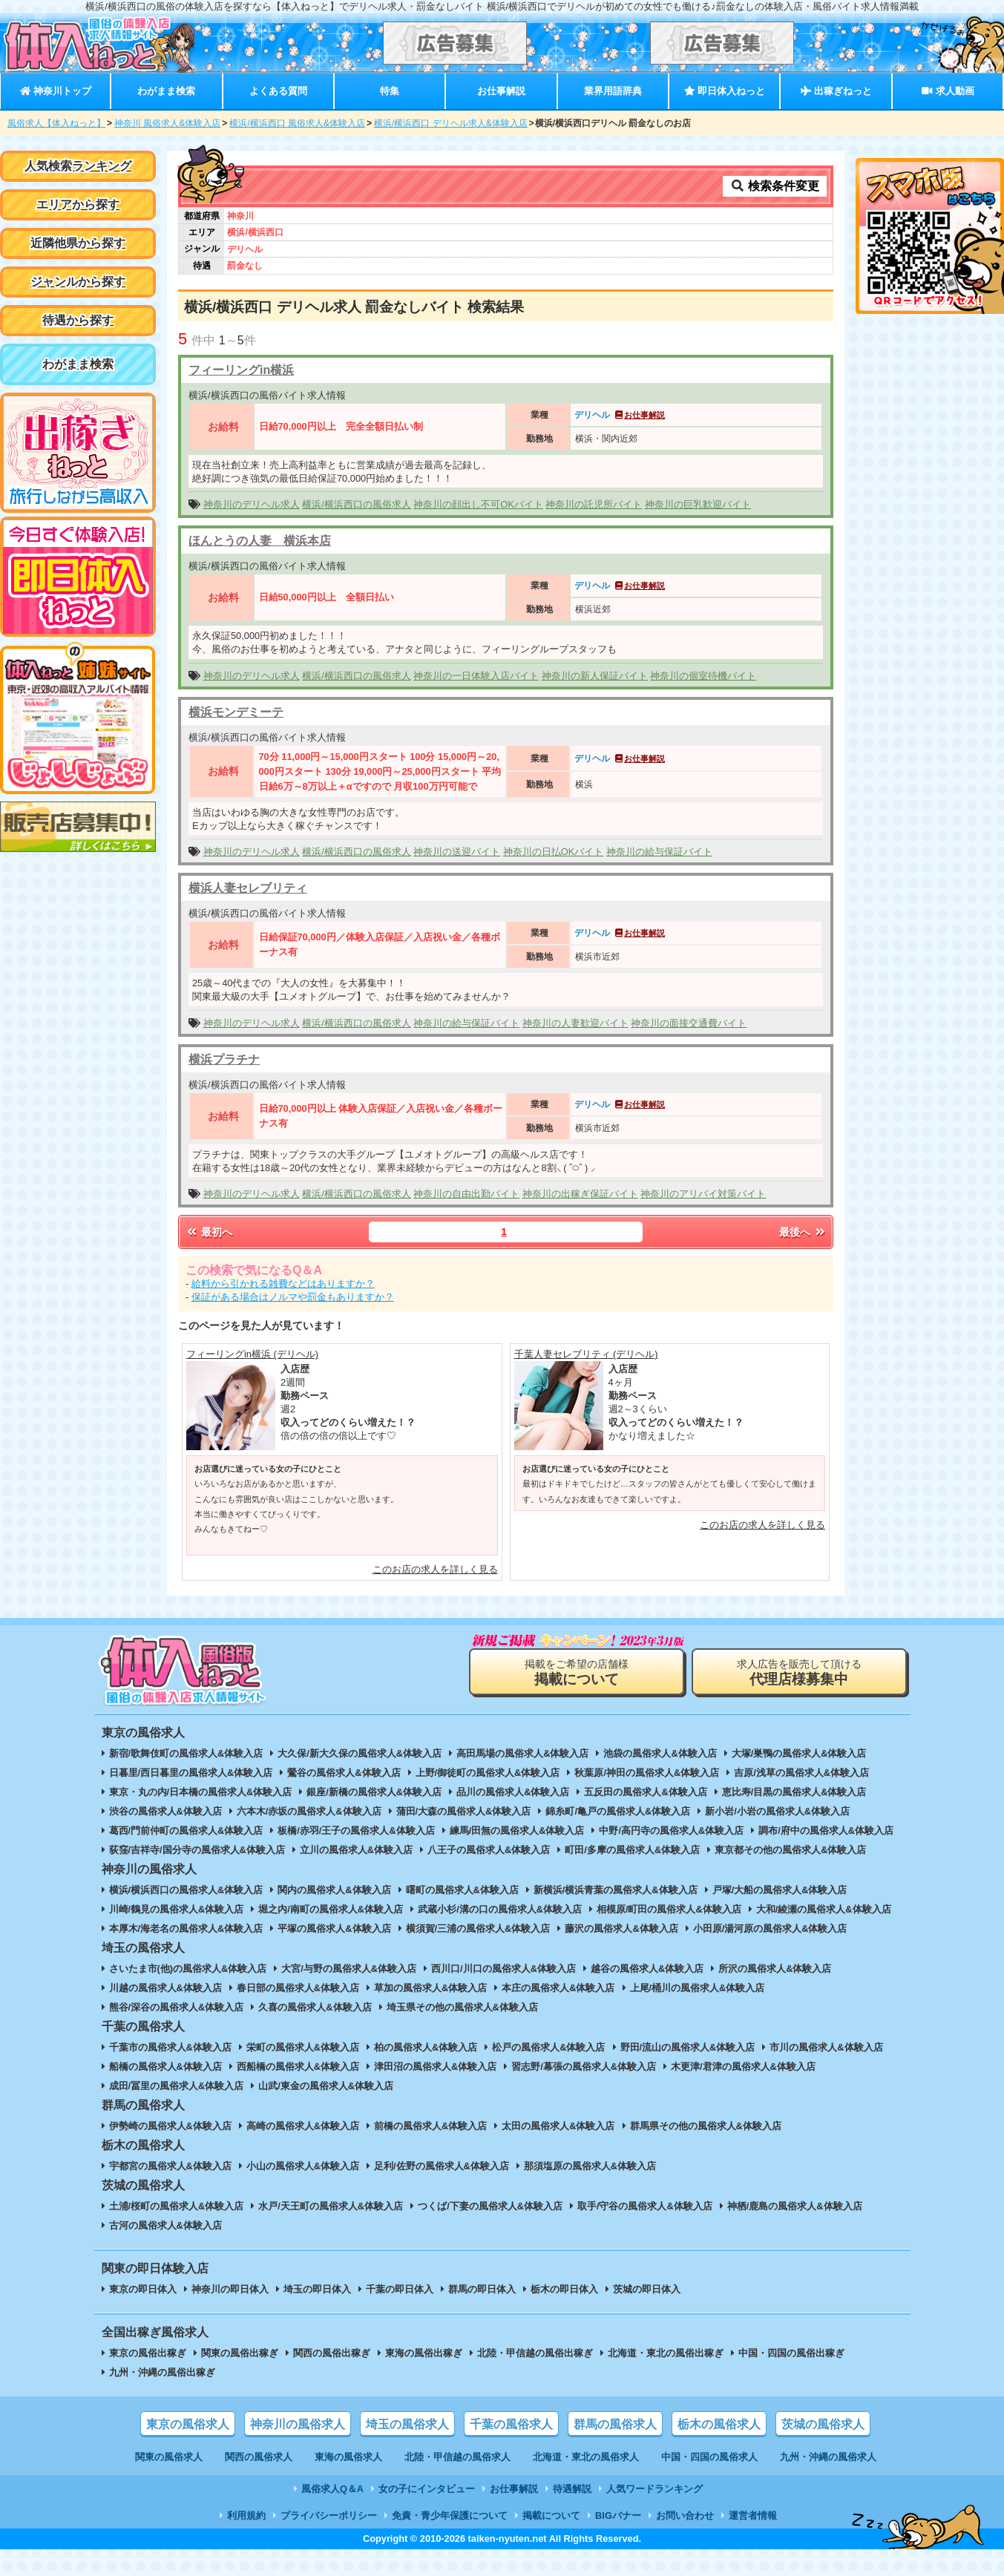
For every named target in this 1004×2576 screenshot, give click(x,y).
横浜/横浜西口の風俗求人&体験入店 (186, 1889)
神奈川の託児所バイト (593, 504)
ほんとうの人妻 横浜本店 (259, 540)
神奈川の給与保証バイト (659, 851)
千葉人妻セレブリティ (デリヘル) (586, 1354)
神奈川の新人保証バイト (595, 675)
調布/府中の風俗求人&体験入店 (825, 1830)
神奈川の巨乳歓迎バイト (698, 504)
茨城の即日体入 (646, 2289)
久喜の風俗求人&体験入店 (314, 2007)
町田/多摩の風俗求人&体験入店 (632, 1849)
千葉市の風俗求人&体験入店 (170, 2047)
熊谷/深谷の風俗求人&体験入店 (176, 2007)
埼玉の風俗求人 (407, 2424)
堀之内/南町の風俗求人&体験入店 (330, 1909)
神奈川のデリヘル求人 (251, 504)
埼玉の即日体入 (317, 2289)
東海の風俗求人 (348, 2456)
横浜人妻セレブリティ (247, 888)
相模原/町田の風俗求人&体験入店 (669, 1909)
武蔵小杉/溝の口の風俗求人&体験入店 (500, 1909)
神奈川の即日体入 (230, 2289)
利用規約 (246, 2515)
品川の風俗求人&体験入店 (512, 1791)
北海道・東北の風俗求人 (586, 2456)
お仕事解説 (501, 90)
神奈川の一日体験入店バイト (476, 675)
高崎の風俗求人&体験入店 (302, 2125)
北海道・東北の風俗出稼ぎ (666, 2353)
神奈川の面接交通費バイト (689, 1023)
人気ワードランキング (654, 2488)
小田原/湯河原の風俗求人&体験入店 (770, 1928)
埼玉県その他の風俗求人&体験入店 (462, 2007)
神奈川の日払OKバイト (553, 851)
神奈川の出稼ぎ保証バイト (580, 1193)
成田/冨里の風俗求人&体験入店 (176, 2085)
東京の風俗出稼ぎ (147, 2353)
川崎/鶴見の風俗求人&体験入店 (176, 1909)
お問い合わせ (685, 2515)
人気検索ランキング (77, 166)
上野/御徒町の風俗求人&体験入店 (488, 1772)
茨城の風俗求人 (822, 2424)
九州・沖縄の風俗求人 (828, 2456)
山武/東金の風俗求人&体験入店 (325, 2085)
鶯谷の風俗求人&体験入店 (343, 1772)
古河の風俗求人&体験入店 (165, 2225)
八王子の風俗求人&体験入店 (488, 1849)
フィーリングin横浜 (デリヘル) (252, 1354)
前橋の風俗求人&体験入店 (430, 2125)
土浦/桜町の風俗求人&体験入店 (176, 2206)
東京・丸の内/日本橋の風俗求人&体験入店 (200, 1791)
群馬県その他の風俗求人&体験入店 (705, 2125)
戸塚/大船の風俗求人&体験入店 (779, 1889)
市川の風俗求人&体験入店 (826, 2047)
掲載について (551, 2515)
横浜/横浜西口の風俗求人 (356, 504)
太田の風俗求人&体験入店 (558, 2125)
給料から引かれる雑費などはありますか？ (283, 1283)
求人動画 (947, 90)
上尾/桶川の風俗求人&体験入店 (697, 1987)
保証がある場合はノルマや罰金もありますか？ (292, 1296)
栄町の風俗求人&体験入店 (302, 2047)
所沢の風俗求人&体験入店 (774, 1968)
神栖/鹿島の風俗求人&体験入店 (794, 2206)
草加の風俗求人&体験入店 (430, 1987)
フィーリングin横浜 (241, 370)
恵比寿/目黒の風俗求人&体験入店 (794, 1791)
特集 (389, 90)
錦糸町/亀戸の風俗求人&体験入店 (617, 1811)
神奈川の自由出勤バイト (466, 1193)
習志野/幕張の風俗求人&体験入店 (583, 2066)
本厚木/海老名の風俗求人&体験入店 (186, 1928)
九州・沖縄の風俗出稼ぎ (162, 2372)
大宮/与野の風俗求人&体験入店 (348, 1968)
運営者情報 (753, 2515)
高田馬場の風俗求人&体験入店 (522, 1753)
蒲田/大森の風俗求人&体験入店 (463, 1811)
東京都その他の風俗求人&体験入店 (790, 1849)
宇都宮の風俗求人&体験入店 (170, 2166)
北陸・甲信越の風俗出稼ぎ (535, 2353)
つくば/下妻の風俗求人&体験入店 (490, 2206)
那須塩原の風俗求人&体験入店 (590, 2166)
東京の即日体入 (143, 2289)
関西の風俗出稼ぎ (331, 2353)
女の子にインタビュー (426, 2488)
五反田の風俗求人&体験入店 (645, 1791)
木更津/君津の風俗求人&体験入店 (743, 2066)
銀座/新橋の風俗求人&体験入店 (374, 1791)
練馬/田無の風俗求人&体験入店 (517, 1830)
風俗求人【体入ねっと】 (56, 123)
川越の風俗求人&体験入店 (165, 1987)
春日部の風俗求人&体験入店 (298, 1987)
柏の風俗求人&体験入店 (425, 2047)
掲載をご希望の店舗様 (577, 1672)
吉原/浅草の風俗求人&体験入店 (801, 1772)
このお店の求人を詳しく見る (435, 1569)
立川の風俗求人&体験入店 (356, 1849)
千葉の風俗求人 (511, 2424)
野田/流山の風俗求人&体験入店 (687, 2047)
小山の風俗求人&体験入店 (302, 2166)
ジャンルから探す (77, 281)
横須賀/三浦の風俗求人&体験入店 (478, 1928)
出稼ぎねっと (836, 90)
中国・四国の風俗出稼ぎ (791, 2353)
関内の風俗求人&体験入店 (334, 1889)
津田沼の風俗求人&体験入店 (435, 2066)
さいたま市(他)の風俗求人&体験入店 (188, 1968)
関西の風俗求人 (258, 2456)
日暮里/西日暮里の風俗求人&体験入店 (191, 1772)
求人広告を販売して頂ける (799, 1672)
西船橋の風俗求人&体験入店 (298, 2066)
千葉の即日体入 (399, 2289)
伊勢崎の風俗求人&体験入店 (170, 2125)
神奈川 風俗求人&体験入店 (167, 123)
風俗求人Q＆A (332, 2488)
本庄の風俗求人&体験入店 (558, 1987)
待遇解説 (572, 2488)
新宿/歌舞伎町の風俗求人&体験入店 (186, 1753)
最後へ (803, 1232)
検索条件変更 (774, 186)
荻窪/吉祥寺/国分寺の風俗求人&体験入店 (197, 1849)
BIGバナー (618, 2515)
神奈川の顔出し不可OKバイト (478, 504)
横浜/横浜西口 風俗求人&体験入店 (297, 123)
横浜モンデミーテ (235, 712)
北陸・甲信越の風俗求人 (457, 2456)
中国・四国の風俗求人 (709, 2456)
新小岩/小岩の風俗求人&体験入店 (777, 1811)
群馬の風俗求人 (615, 2424)
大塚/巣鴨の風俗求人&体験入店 (799, 1753)
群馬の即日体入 (482, 2289)
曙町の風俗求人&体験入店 (462, 1889)
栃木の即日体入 (564, 2289)
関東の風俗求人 (169, 2456)
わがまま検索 (166, 90)
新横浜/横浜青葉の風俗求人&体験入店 (616, 1889)
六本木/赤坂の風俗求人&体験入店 (309, 1811)
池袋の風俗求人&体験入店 (659, 1753)
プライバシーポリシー (328, 2515)
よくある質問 (278, 90)
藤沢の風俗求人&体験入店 (621, 1928)
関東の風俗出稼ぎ (239, 2353)
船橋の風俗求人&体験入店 (165, 2066)
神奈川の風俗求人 (297, 2424)
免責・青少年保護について (450, 2515)
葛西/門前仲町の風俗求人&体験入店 (186, 1830)
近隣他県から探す (77, 243)
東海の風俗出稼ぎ (423, 2353)
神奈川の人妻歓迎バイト (575, 1023)
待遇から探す (78, 320)
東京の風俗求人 (187, 2424)
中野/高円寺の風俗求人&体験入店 (671, 1830)
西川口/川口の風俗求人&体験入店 (503, 1968)
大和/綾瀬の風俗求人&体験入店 (823, 1909)
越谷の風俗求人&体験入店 (647, 1968)
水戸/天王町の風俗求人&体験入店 (330, 2206)
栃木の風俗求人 (719, 2424)
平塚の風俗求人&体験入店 (334, 1928)
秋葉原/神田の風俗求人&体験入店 (646, 1772)
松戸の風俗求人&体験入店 (548, 2047)
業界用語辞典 (613, 90)
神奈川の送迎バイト (456, 851)
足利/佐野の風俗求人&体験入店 (441, 2166)
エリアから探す (77, 204)
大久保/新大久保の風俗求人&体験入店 (360, 1753)
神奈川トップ (55, 90)
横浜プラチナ (224, 1059)
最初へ (208, 1232)
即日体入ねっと (724, 90)
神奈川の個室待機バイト (703, 675)
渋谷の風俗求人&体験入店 (165, 1811)
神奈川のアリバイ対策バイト (703, 1193)
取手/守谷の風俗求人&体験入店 (644, 2206)
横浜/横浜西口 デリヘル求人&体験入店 (451, 123)
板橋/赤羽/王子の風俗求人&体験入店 (356, 1830)
